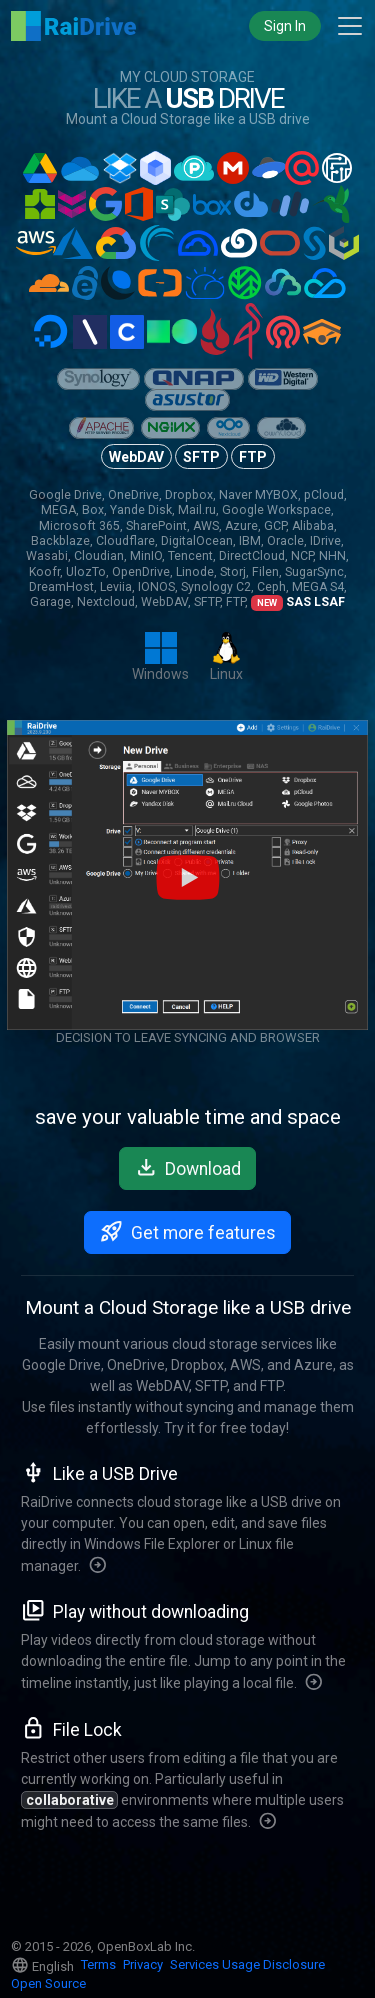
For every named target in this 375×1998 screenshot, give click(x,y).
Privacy (143, 1964)
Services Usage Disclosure (247, 1964)
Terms (98, 1964)
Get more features (187, 1231)
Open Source (48, 1983)
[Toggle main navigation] (350, 26)
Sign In (285, 26)
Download (188, 1167)
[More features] (98, 1566)
